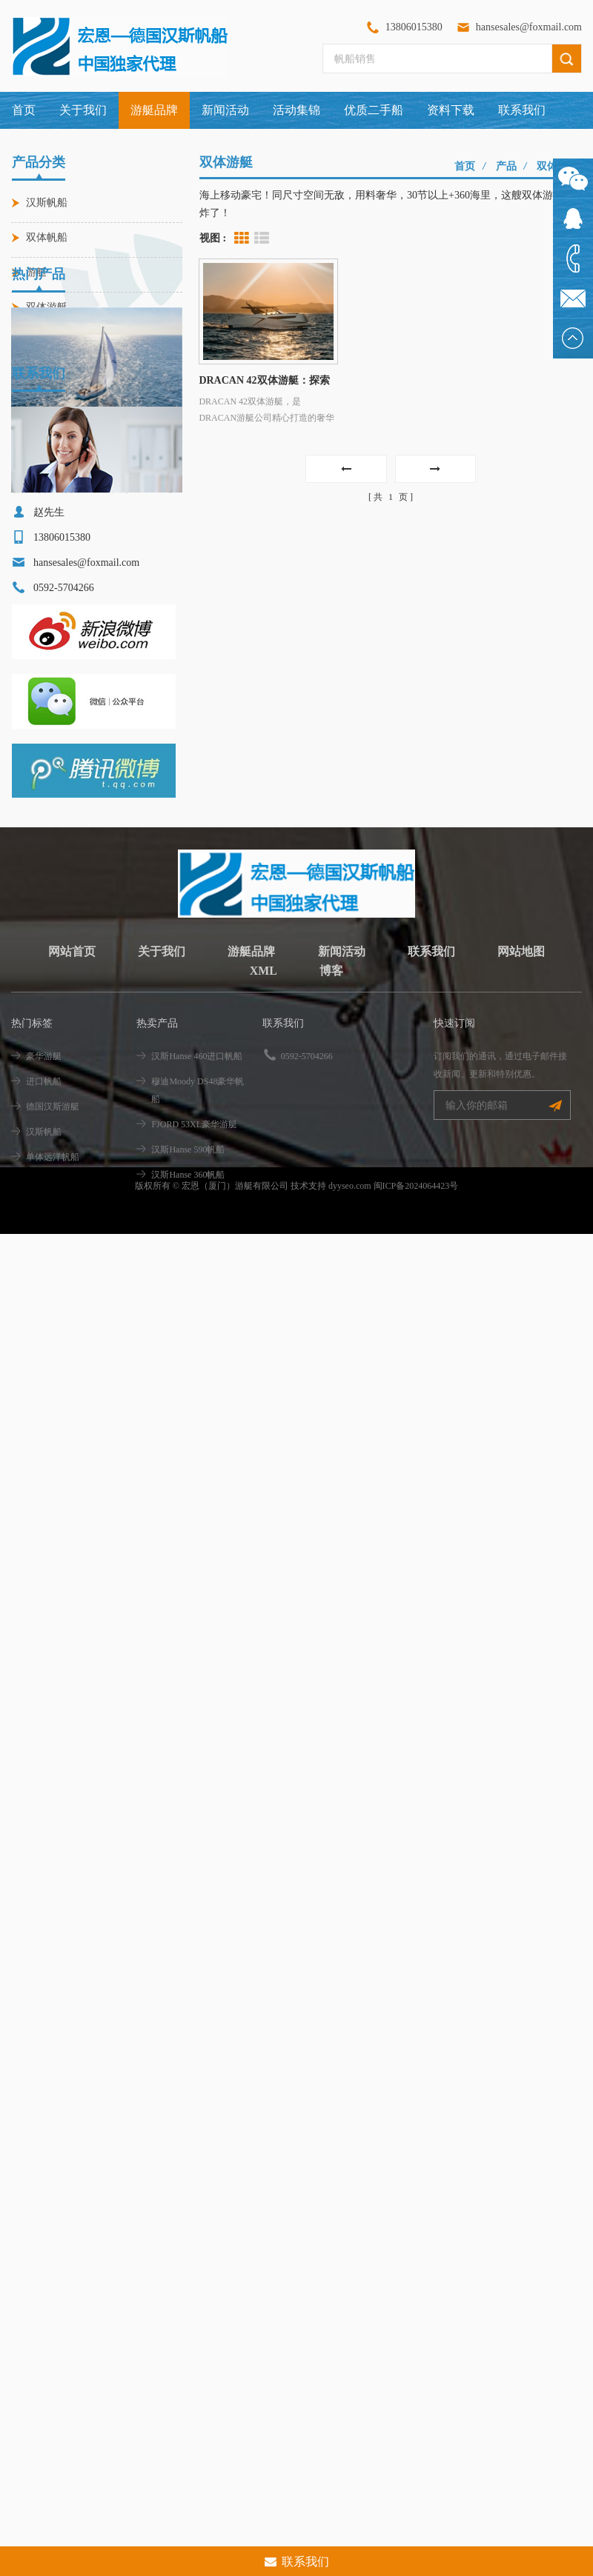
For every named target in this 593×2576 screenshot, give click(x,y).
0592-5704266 (307, 1281)
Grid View (241, 238)
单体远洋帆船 (52, 1382)
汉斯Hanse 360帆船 (188, 1400)
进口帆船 (44, 1306)
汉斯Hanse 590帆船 (188, 1374)
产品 (506, 166)
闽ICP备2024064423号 (416, 1453)
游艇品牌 (251, 1176)
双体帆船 (46, 237)
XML (263, 1195)
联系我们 (522, 110)
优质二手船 (373, 110)
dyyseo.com (349, 1453)
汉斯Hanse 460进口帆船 (65, 527)
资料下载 (450, 110)
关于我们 (83, 110)
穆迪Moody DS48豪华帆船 (197, 1315)
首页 (24, 110)
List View (261, 238)
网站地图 (521, 1176)
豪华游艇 (44, 1281)
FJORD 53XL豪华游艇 (194, 1349)
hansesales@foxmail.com (529, 27)
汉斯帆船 (46, 202)
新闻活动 (225, 110)
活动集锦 (296, 110)
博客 (331, 1195)
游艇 (36, 272)
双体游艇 (46, 307)
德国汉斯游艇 (52, 1332)
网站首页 (72, 1176)
